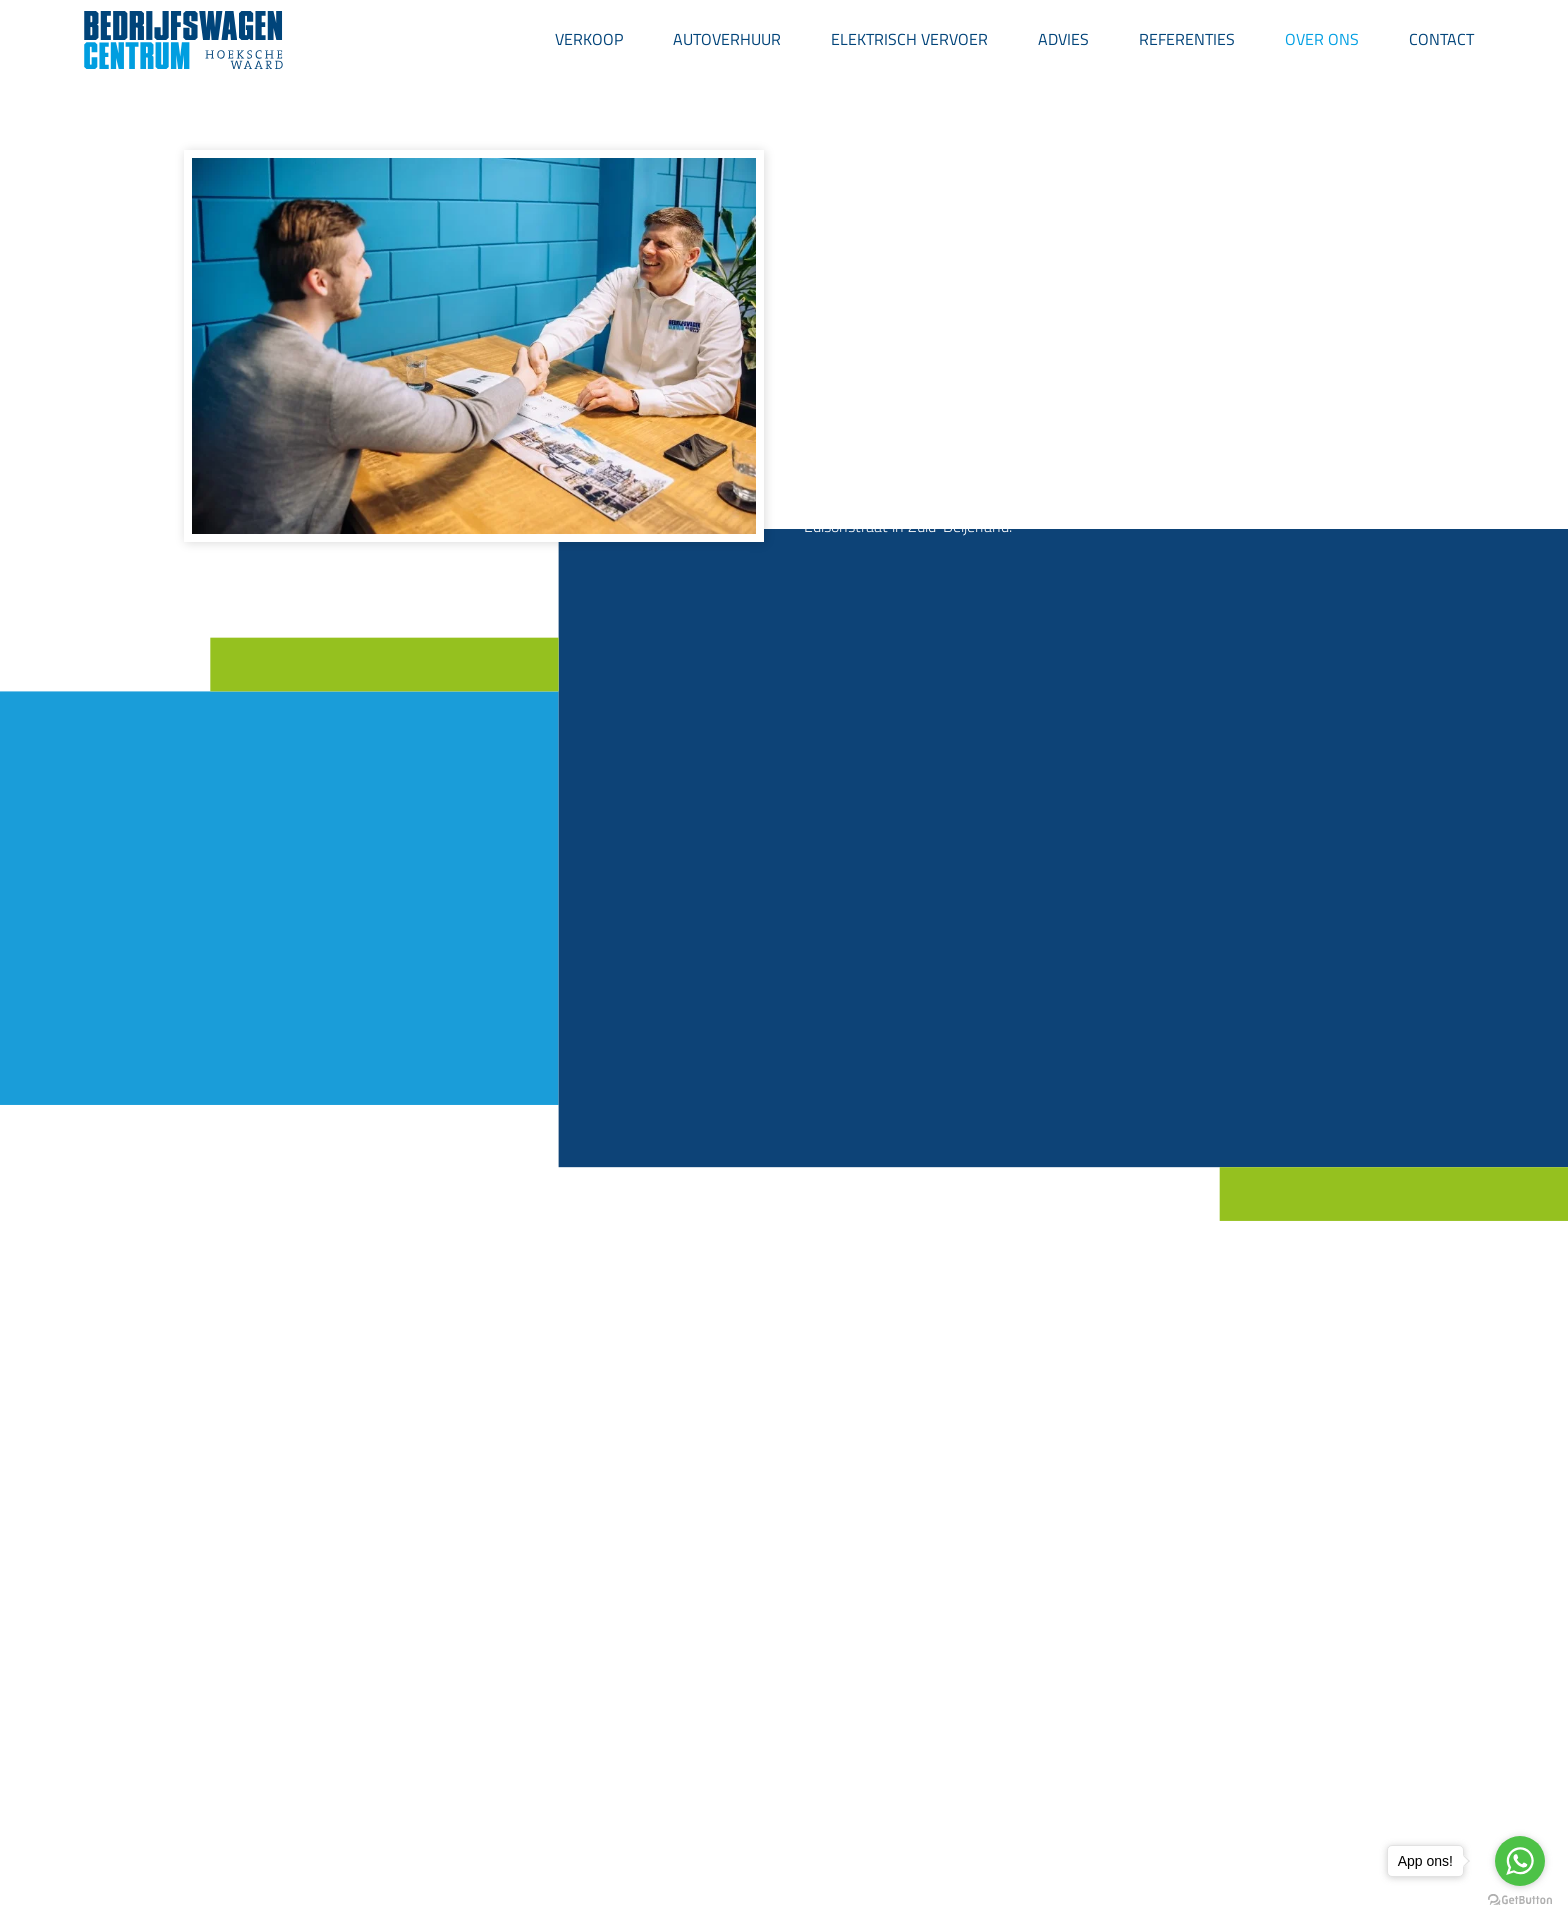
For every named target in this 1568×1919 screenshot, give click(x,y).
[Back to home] (184, 40)
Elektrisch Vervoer (909, 39)
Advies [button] (1063, 39)
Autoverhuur (727, 39)
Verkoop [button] (589, 39)
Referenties (1187, 39)
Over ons (1322, 39)
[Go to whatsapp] (1520, 1861)
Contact (1441, 39)
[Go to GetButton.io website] (1520, 1899)
